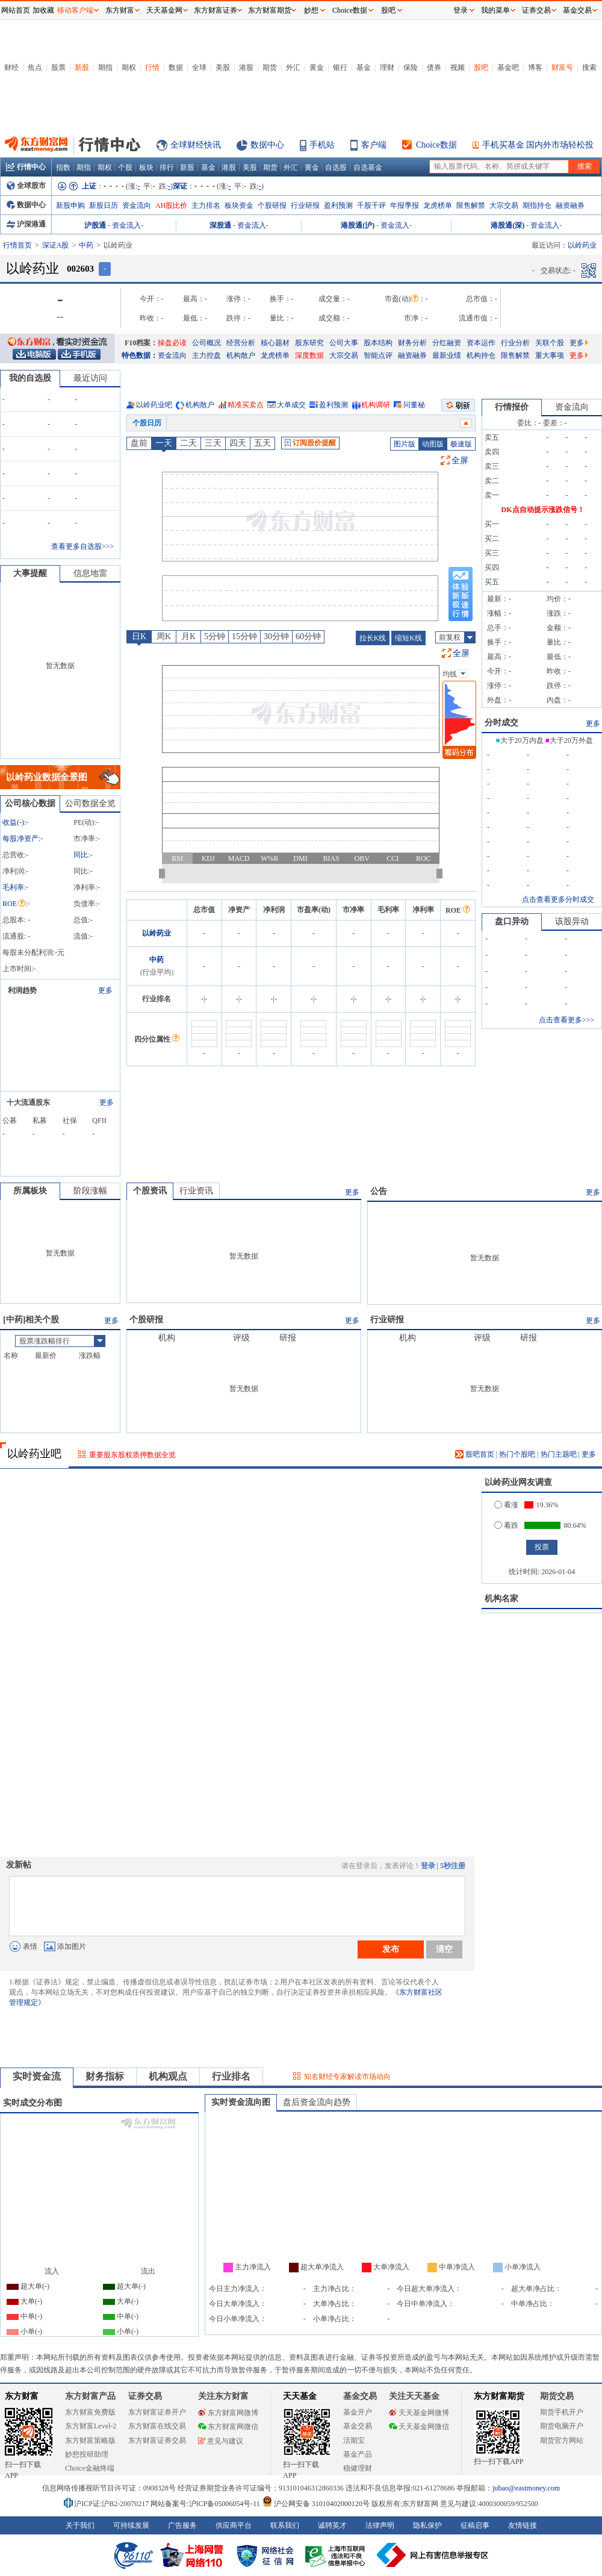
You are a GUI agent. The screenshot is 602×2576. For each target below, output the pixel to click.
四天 (237, 443)
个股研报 (272, 205)
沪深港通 (26, 224)
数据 (176, 67)
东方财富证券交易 (157, 2440)
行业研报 (305, 205)
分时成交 (501, 722)
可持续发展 (131, 2525)
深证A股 (55, 245)
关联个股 (549, 343)
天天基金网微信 (419, 2426)
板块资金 (239, 205)
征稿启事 (475, 2525)
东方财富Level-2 (90, 2426)
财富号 (562, 67)
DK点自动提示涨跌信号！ (543, 509)
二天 (188, 443)
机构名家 (501, 1598)
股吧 (481, 67)
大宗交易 (503, 205)
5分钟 (214, 636)
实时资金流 (37, 2076)
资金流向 (136, 205)
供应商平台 (234, 2525)
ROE (13, 903)
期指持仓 (537, 205)
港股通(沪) (357, 225)
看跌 (506, 1525)
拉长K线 (372, 638)
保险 (410, 67)
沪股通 (95, 225)
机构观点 (168, 2076)
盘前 (139, 443)
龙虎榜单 (437, 205)
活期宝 (354, 2440)
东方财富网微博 (228, 2413)
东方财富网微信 (228, 2426)
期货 (269, 67)
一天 (163, 443)
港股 (246, 67)
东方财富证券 (215, 10)
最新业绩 (446, 355)
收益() (13, 822)
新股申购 (70, 205)
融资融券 (570, 205)
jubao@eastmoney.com (526, 2488)
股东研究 (309, 343)
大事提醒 (30, 573)
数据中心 (267, 144)
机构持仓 (481, 355)
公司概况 (206, 343)
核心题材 (275, 343)
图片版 (404, 444)
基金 (363, 67)
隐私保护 (427, 2525)
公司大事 (343, 343)
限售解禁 (470, 205)
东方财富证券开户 (157, 2412)
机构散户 (240, 355)
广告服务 (182, 2525)
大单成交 (291, 405)
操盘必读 (172, 343)
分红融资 (446, 343)
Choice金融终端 (89, 2468)
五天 (262, 443)
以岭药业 (156, 933)
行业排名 (231, 2076)
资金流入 (126, 225)
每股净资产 (20, 838)
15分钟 (244, 636)
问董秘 (414, 405)
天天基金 (300, 2396)
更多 (578, 343)
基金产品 (357, 2454)
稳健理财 (357, 2468)
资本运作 (481, 343)
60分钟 (308, 636)
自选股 (336, 167)
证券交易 (536, 10)
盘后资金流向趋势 (316, 2102)
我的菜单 (495, 10)
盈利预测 (338, 205)
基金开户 (357, 2412)
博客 (535, 67)
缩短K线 (408, 638)
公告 (378, 1191)
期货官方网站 (561, 2440)
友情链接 (522, 2525)
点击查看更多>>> (566, 1020)
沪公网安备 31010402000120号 (316, 2503)
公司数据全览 (90, 803)
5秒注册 (452, 1866)
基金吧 (508, 67)
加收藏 (43, 10)
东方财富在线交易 (157, 2426)
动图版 (433, 444)
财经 (11, 67)
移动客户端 (75, 10)
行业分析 (515, 343)
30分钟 (276, 636)
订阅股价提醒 (310, 443)
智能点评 (378, 355)
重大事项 (549, 355)
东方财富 (22, 2396)
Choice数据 (436, 144)
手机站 (322, 144)
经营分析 (240, 343)
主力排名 (205, 205)
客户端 (373, 144)
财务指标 (104, 2076)
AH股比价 (171, 205)
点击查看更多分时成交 (558, 899)
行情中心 (26, 167)
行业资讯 (196, 1190)
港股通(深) (507, 225)
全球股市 (26, 185)
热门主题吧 (559, 1454)
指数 (63, 167)
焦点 (35, 67)
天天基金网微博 (419, 2413)
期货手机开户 (561, 2412)
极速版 (461, 444)
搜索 (589, 67)
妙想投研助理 (86, 2454)
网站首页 (15, 10)
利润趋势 (22, 990)
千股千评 (371, 205)
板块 (146, 167)
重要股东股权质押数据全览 (132, 1455)
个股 (125, 167)
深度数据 (309, 355)
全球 (199, 67)
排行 (167, 167)
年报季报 (404, 205)
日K (139, 636)
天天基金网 (164, 10)
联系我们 (284, 2525)
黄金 (316, 67)
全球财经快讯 (195, 144)
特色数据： (140, 355)
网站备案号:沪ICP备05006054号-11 (206, 2503)
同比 (80, 855)
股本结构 (378, 343)
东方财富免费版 (90, 2412)
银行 (340, 67)
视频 (457, 67)
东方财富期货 (499, 2396)
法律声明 (379, 2525)
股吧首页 (474, 1454)
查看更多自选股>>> (82, 546)
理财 (387, 67)
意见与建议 (220, 2441)
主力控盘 (206, 355)
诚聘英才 (332, 2525)
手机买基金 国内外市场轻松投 (538, 144)
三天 (213, 443)
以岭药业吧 (154, 405)
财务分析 (412, 343)
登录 (428, 1866)
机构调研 (375, 405)
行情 (152, 67)
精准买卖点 (246, 405)
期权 (129, 67)
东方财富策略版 (90, 2440)
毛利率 (13, 887)
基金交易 (357, 2426)
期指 (105, 67)
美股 (223, 67)
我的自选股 (30, 378)
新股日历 (103, 205)
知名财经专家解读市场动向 (347, 2076)
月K (188, 636)
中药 (86, 245)
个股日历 (146, 423)
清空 (444, 1949)
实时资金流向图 (240, 2102)
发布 (390, 1949)
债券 (434, 67)
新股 (82, 67)
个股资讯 (150, 1190)
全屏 (460, 460)
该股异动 (572, 921)
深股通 (220, 225)
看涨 (506, 1505)
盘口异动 (512, 921)
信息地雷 (90, 573)
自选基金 (367, 167)
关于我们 (80, 2525)
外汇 (293, 67)
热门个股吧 (517, 1454)
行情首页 (17, 245)
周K (164, 636)
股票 (58, 67)
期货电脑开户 (561, 2426)
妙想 (311, 10)
